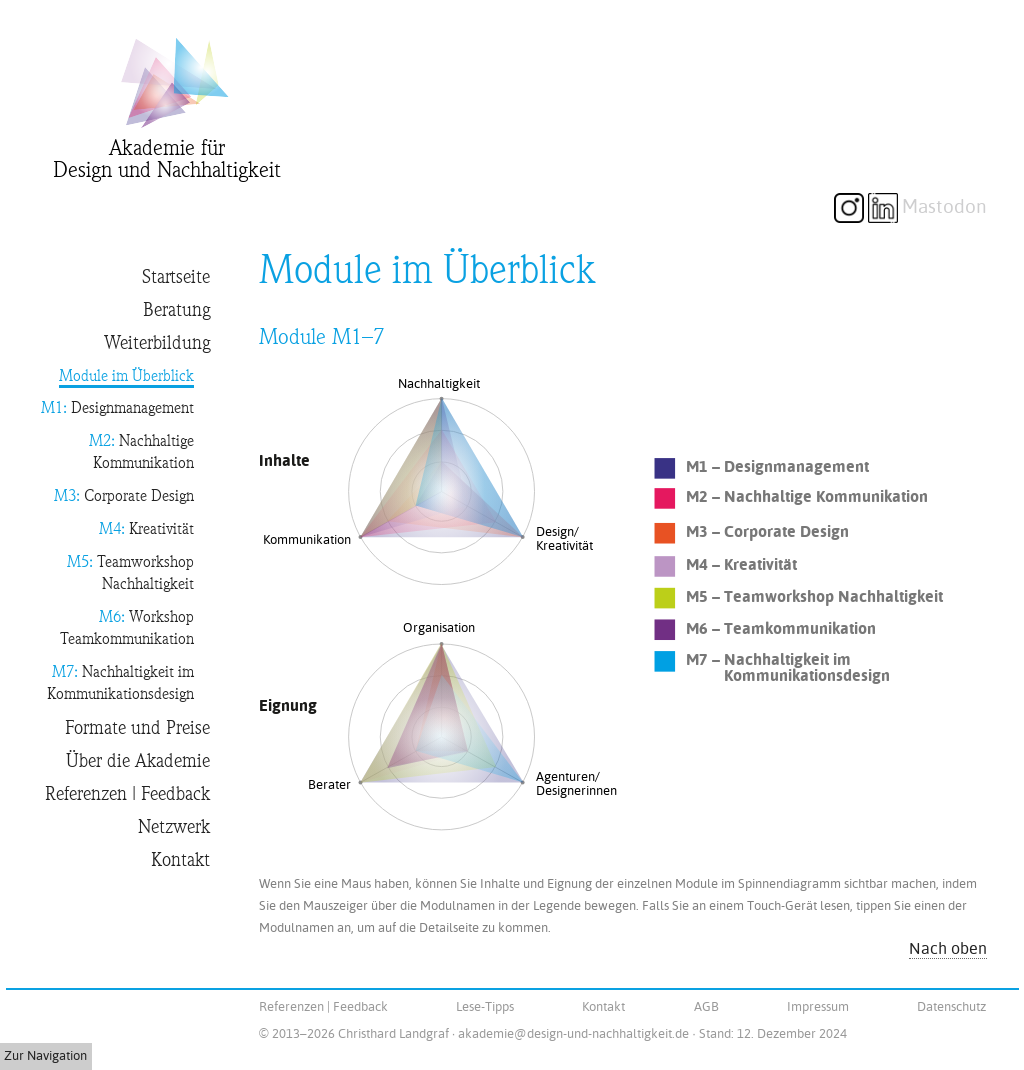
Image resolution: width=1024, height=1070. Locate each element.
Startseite (176, 277)
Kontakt (180, 860)
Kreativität (146, 530)
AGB (706, 1007)
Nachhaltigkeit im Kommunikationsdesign (120, 684)
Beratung (176, 310)
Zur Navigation (45, 1056)
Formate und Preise (137, 728)
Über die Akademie (138, 761)
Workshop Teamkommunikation (127, 629)
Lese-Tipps (485, 1007)
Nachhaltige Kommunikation (141, 453)
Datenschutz (951, 1007)
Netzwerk (174, 827)
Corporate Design (124, 497)
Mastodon (944, 206)
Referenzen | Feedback (127, 794)
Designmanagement (117, 409)
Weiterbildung (157, 343)
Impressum (818, 1007)
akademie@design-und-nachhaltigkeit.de (573, 1034)
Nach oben (948, 949)
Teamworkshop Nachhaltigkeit (130, 574)
